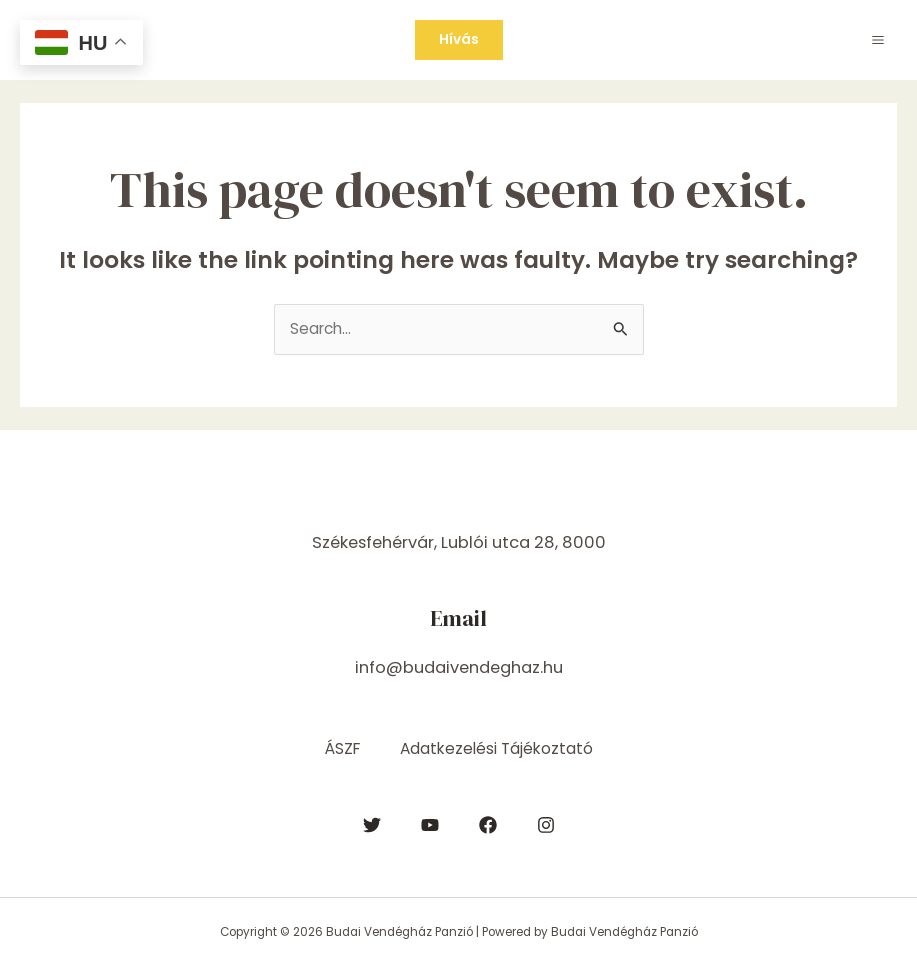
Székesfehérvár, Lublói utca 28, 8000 (459, 542)
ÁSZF (342, 748)
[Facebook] (488, 825)
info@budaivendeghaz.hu (459, 667)
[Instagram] (546, 825)
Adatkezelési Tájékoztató (496, 748)
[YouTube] (430, 825)
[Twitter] (372, 825)
